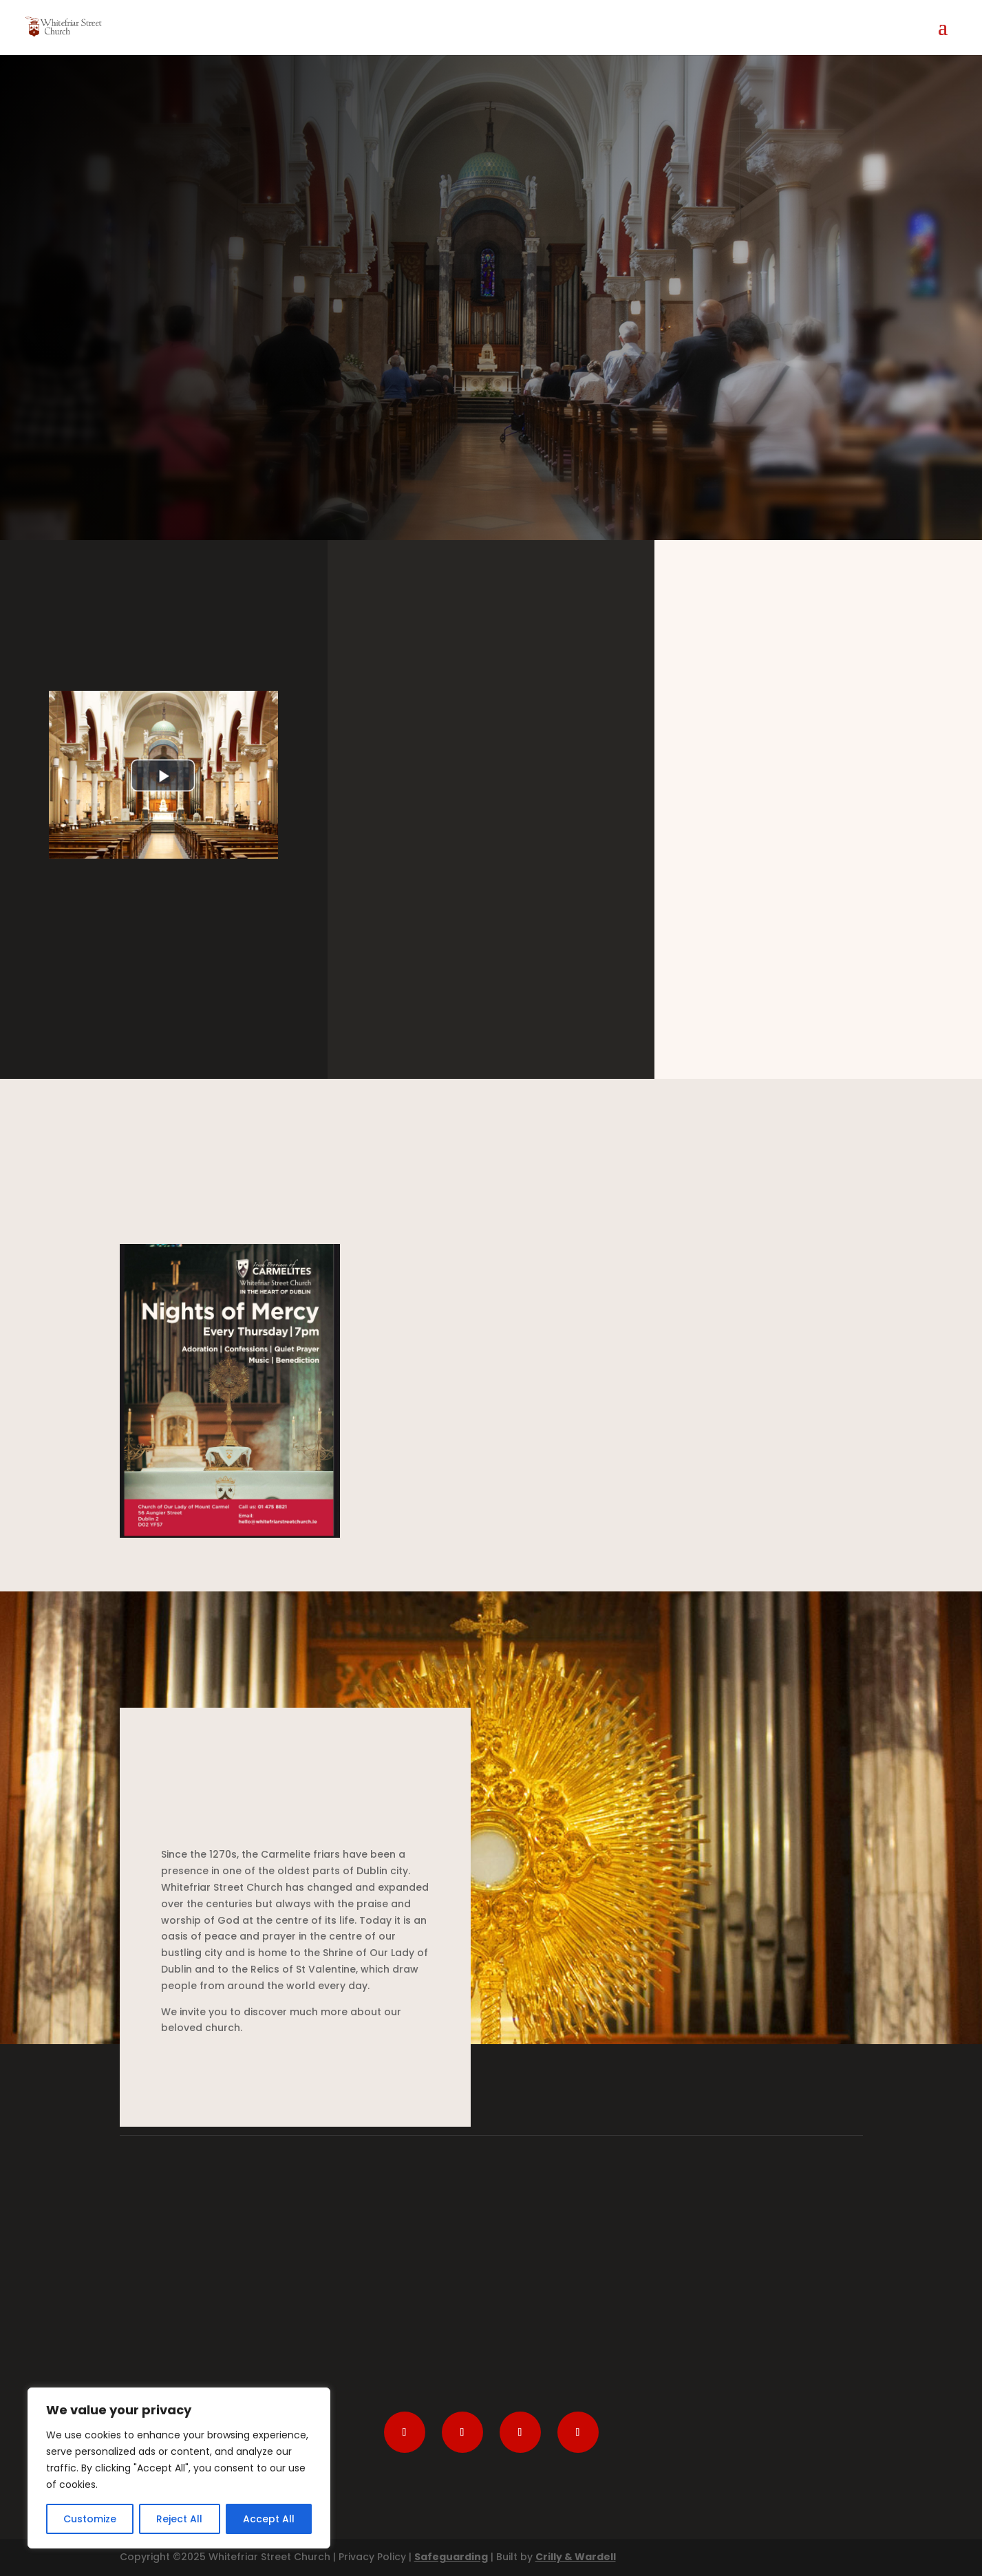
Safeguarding (451, 2557)
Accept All (269, 2519)
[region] (179, 2467)
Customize (89, 2519)
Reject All (179, 2519)
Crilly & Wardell (575, 2557)
